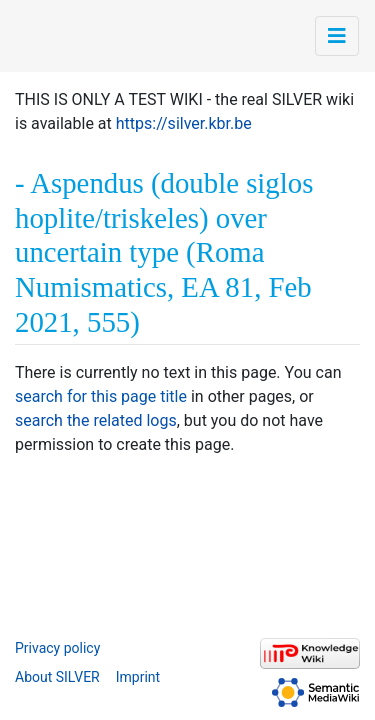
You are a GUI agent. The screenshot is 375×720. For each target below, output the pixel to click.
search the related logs (96, 420)
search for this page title (101, 396)
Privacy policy (57, 648)
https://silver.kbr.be (184, 123)
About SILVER (57, 677)
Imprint (138, 677)
